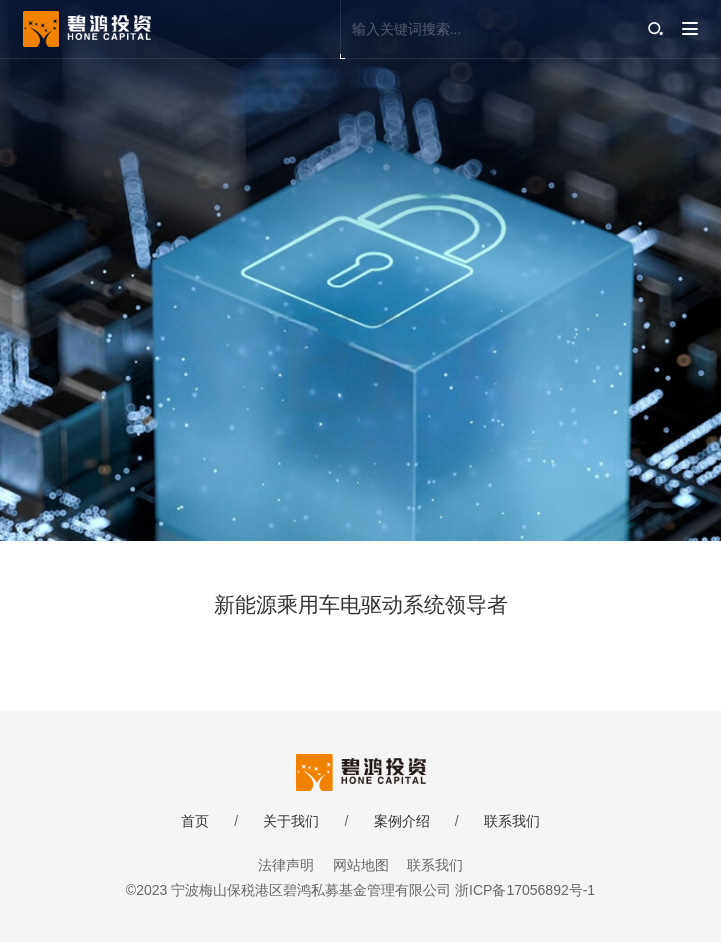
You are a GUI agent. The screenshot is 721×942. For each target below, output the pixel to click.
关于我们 (291, 821)
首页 (195, 821)
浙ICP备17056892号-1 (525, 890)
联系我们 (512, 821)
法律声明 (286, 865)
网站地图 (361, 865)
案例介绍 (402, 821)
